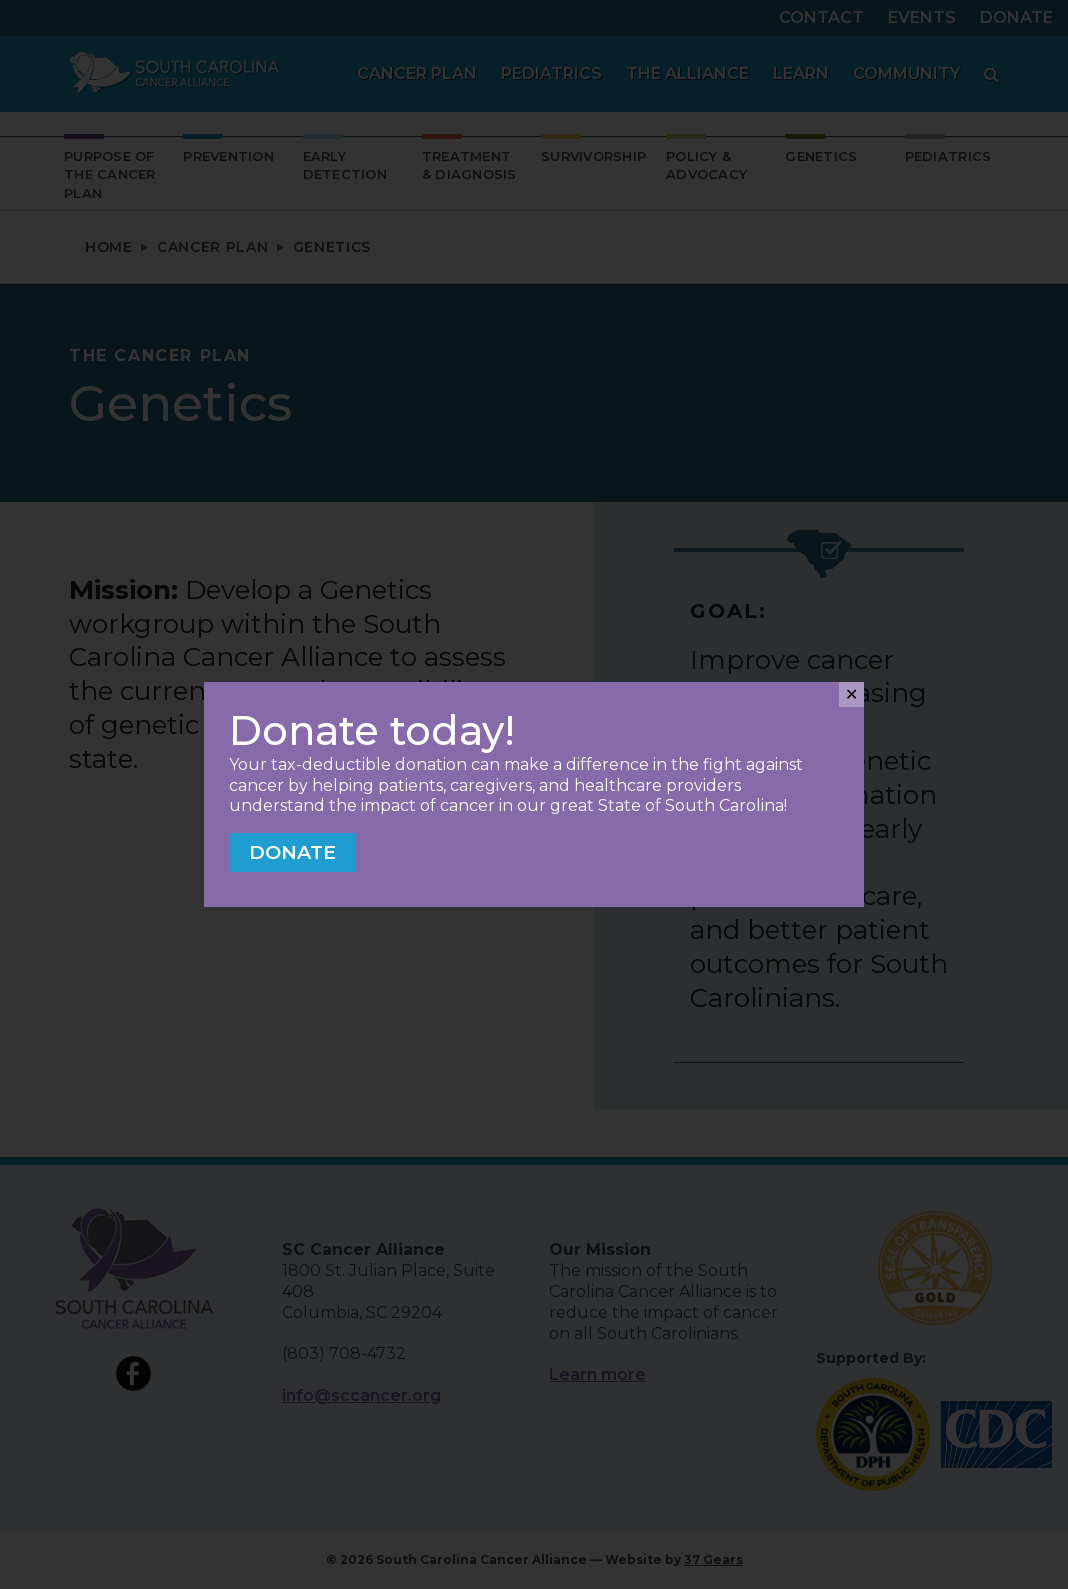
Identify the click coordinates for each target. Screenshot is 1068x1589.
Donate (292, 852)
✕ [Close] (851, 694)
